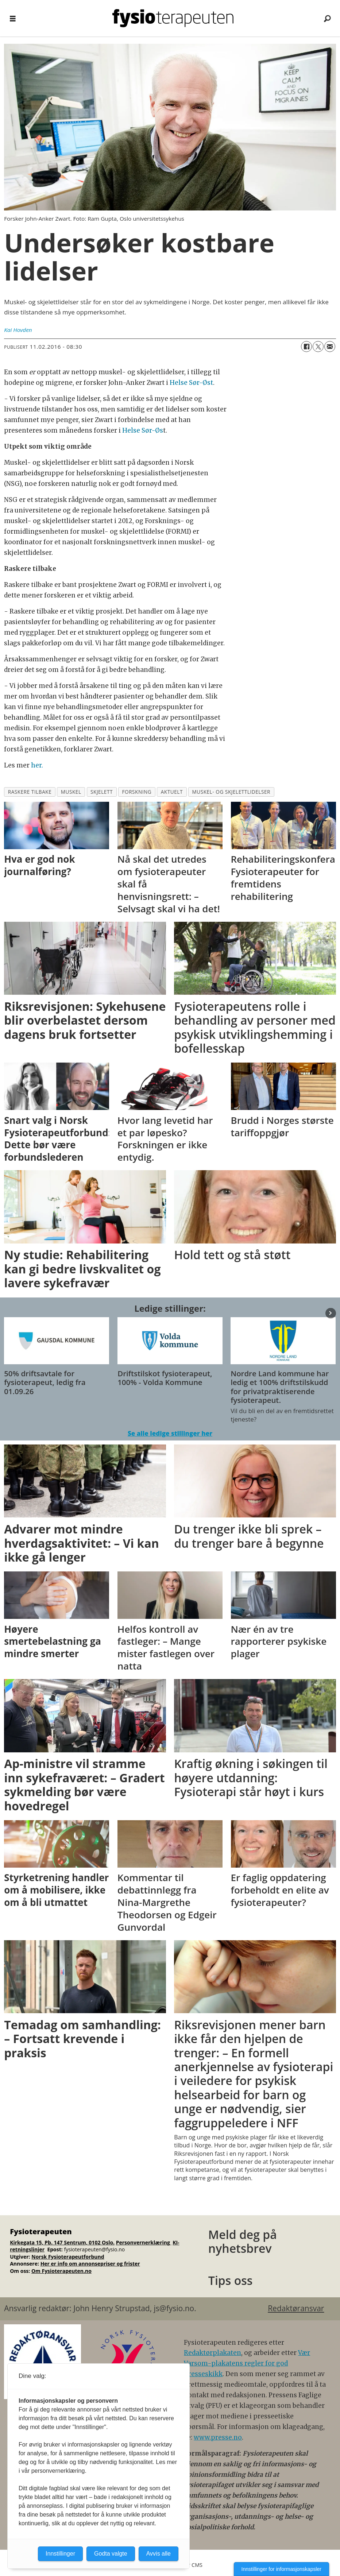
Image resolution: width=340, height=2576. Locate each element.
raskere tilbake (30, 791)
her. (37, 765)
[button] (330, 1313)
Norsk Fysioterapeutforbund (67, 2256)
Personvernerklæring (143, 2242)
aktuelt (172, 791)
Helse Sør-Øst (191, 383)
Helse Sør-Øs (142, 430)
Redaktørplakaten (212, 2353)
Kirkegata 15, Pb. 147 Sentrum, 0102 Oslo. (62, 2242)
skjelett (101, 791)
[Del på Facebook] (306, 346)
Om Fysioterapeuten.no (61, 2270)
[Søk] (327, 18)
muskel (71, 791)
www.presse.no (218, 2437)
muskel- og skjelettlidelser (231, 791)
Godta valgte (110, 2553)
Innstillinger (60, 2553)
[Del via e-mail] (329, 346)
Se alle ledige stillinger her (170, 1433)
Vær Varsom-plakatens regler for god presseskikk (247, 2363)
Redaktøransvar (296, 2308)
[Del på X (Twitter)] (318, 346)
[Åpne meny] (13, 18)
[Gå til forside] (172, 18)
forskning (136, 791)
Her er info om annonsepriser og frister (90, 2263)
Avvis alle (158, 2553)
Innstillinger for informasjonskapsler (281, 2569)
